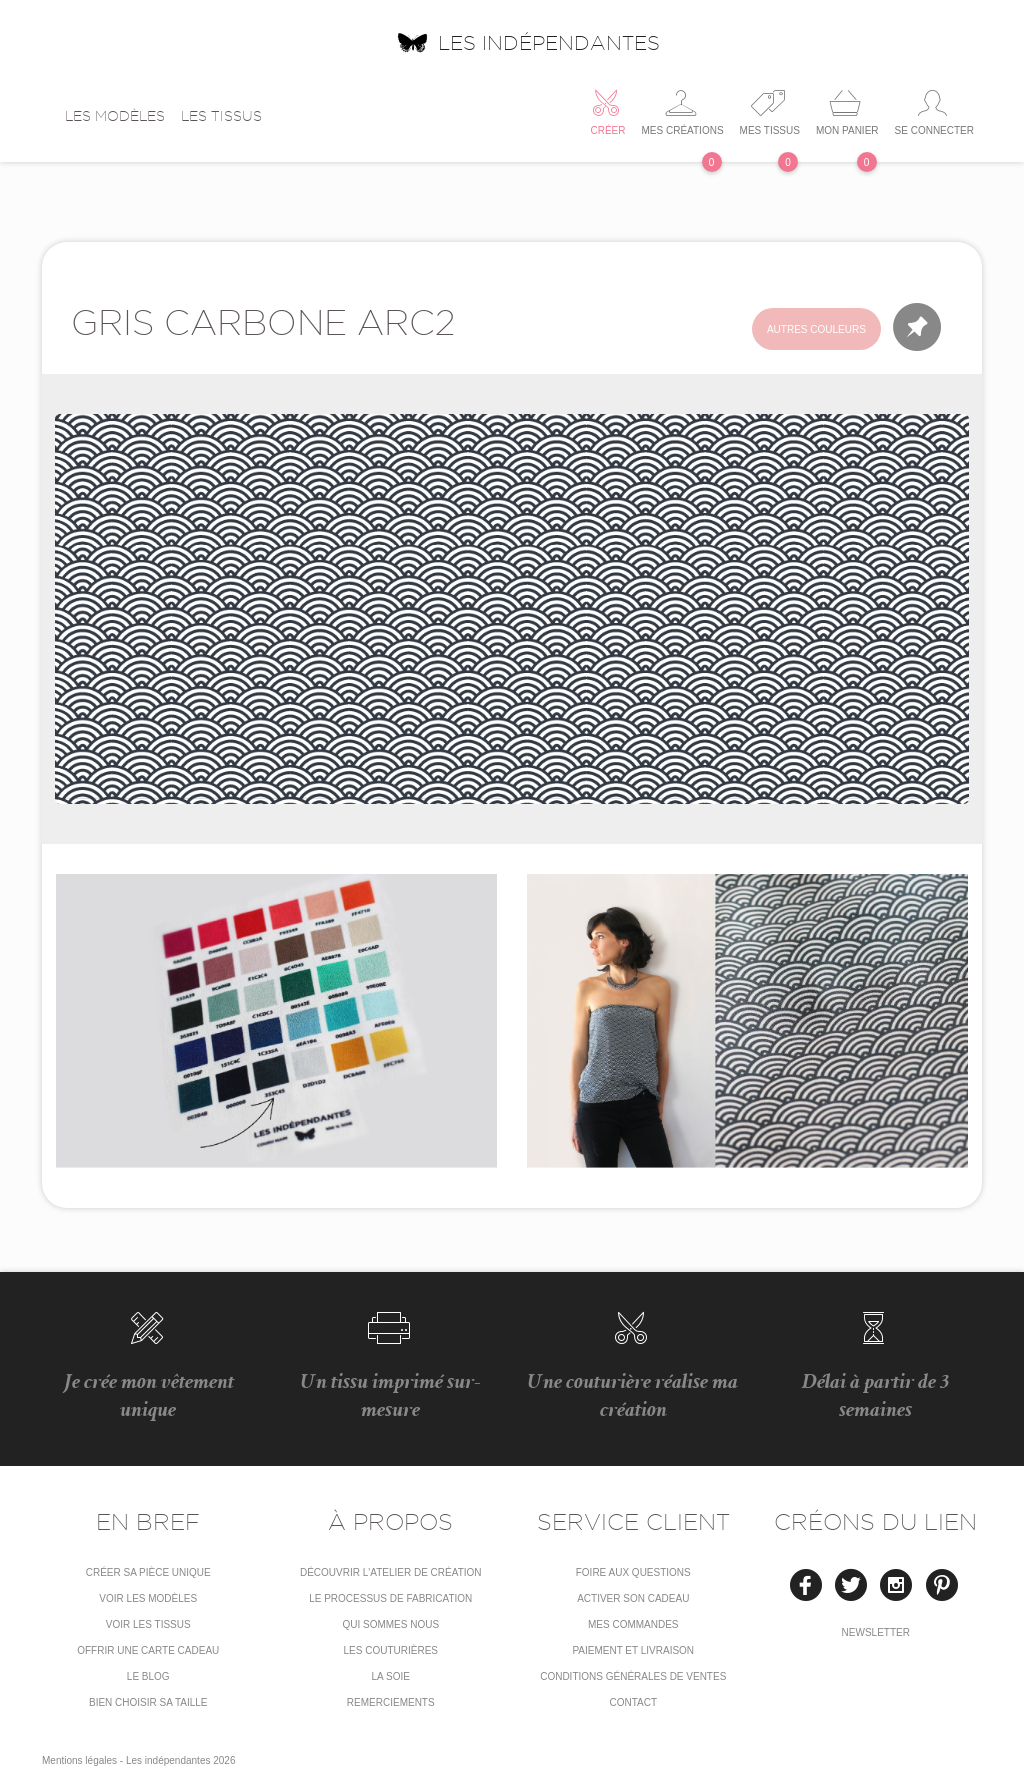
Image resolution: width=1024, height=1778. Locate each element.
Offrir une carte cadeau (148, 1650)
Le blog (148, 1676)
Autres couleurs (816, 329)
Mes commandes (633, 1624)
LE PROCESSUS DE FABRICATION (390, 1598)
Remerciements (391, 1702)
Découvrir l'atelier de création (391, 1572)
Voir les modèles (148, 1598)
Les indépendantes (528, 42)
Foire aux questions (633, 1572)
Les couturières (391, 1650)
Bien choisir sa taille (148, 1702)
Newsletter (876, 1632)
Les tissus (221, 116)
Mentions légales (79, 1760)
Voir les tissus (148, 1624)
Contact (633, 1702)
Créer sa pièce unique (148, 1572)
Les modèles (115, 116)
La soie (391, 1676)
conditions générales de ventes (633, 1676)
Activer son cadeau (633, 1598)
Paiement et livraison (633, 1650)
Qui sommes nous (390, 1624)
